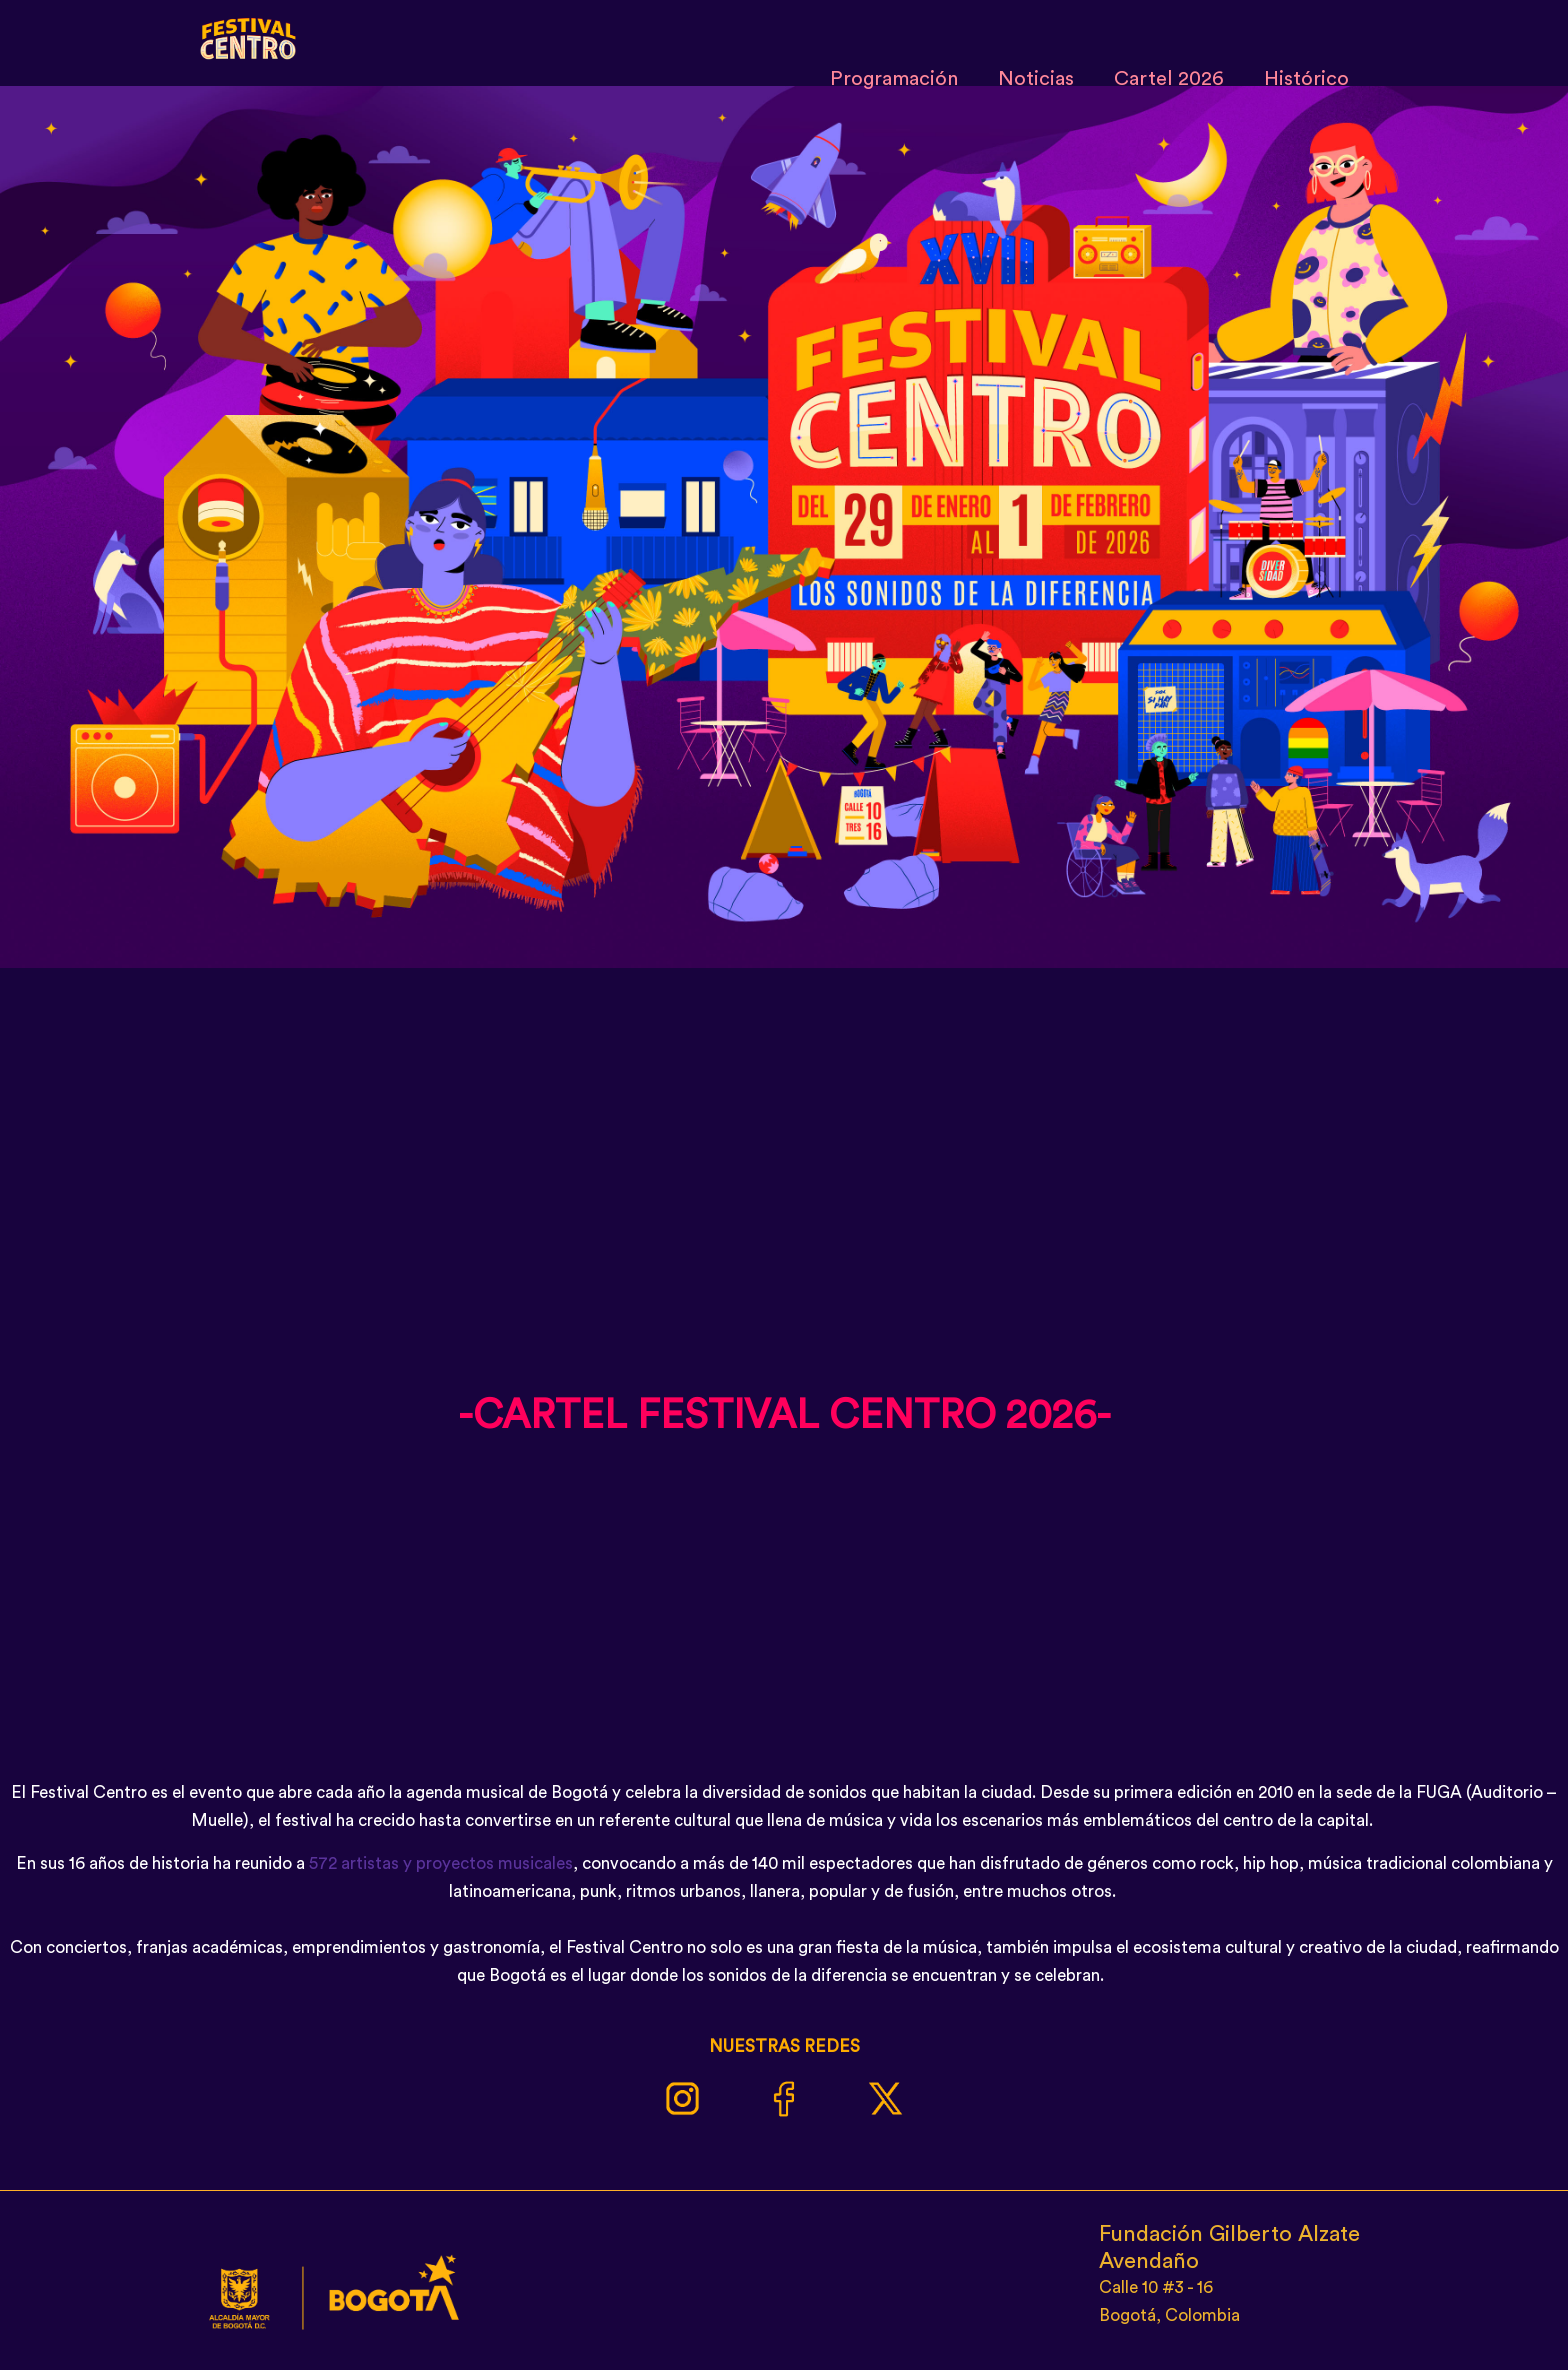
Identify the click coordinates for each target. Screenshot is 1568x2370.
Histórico (1306, 79)
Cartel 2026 (1169, 79)
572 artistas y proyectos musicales (441, 1863)
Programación (894, 79)
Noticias (1036, 79)
